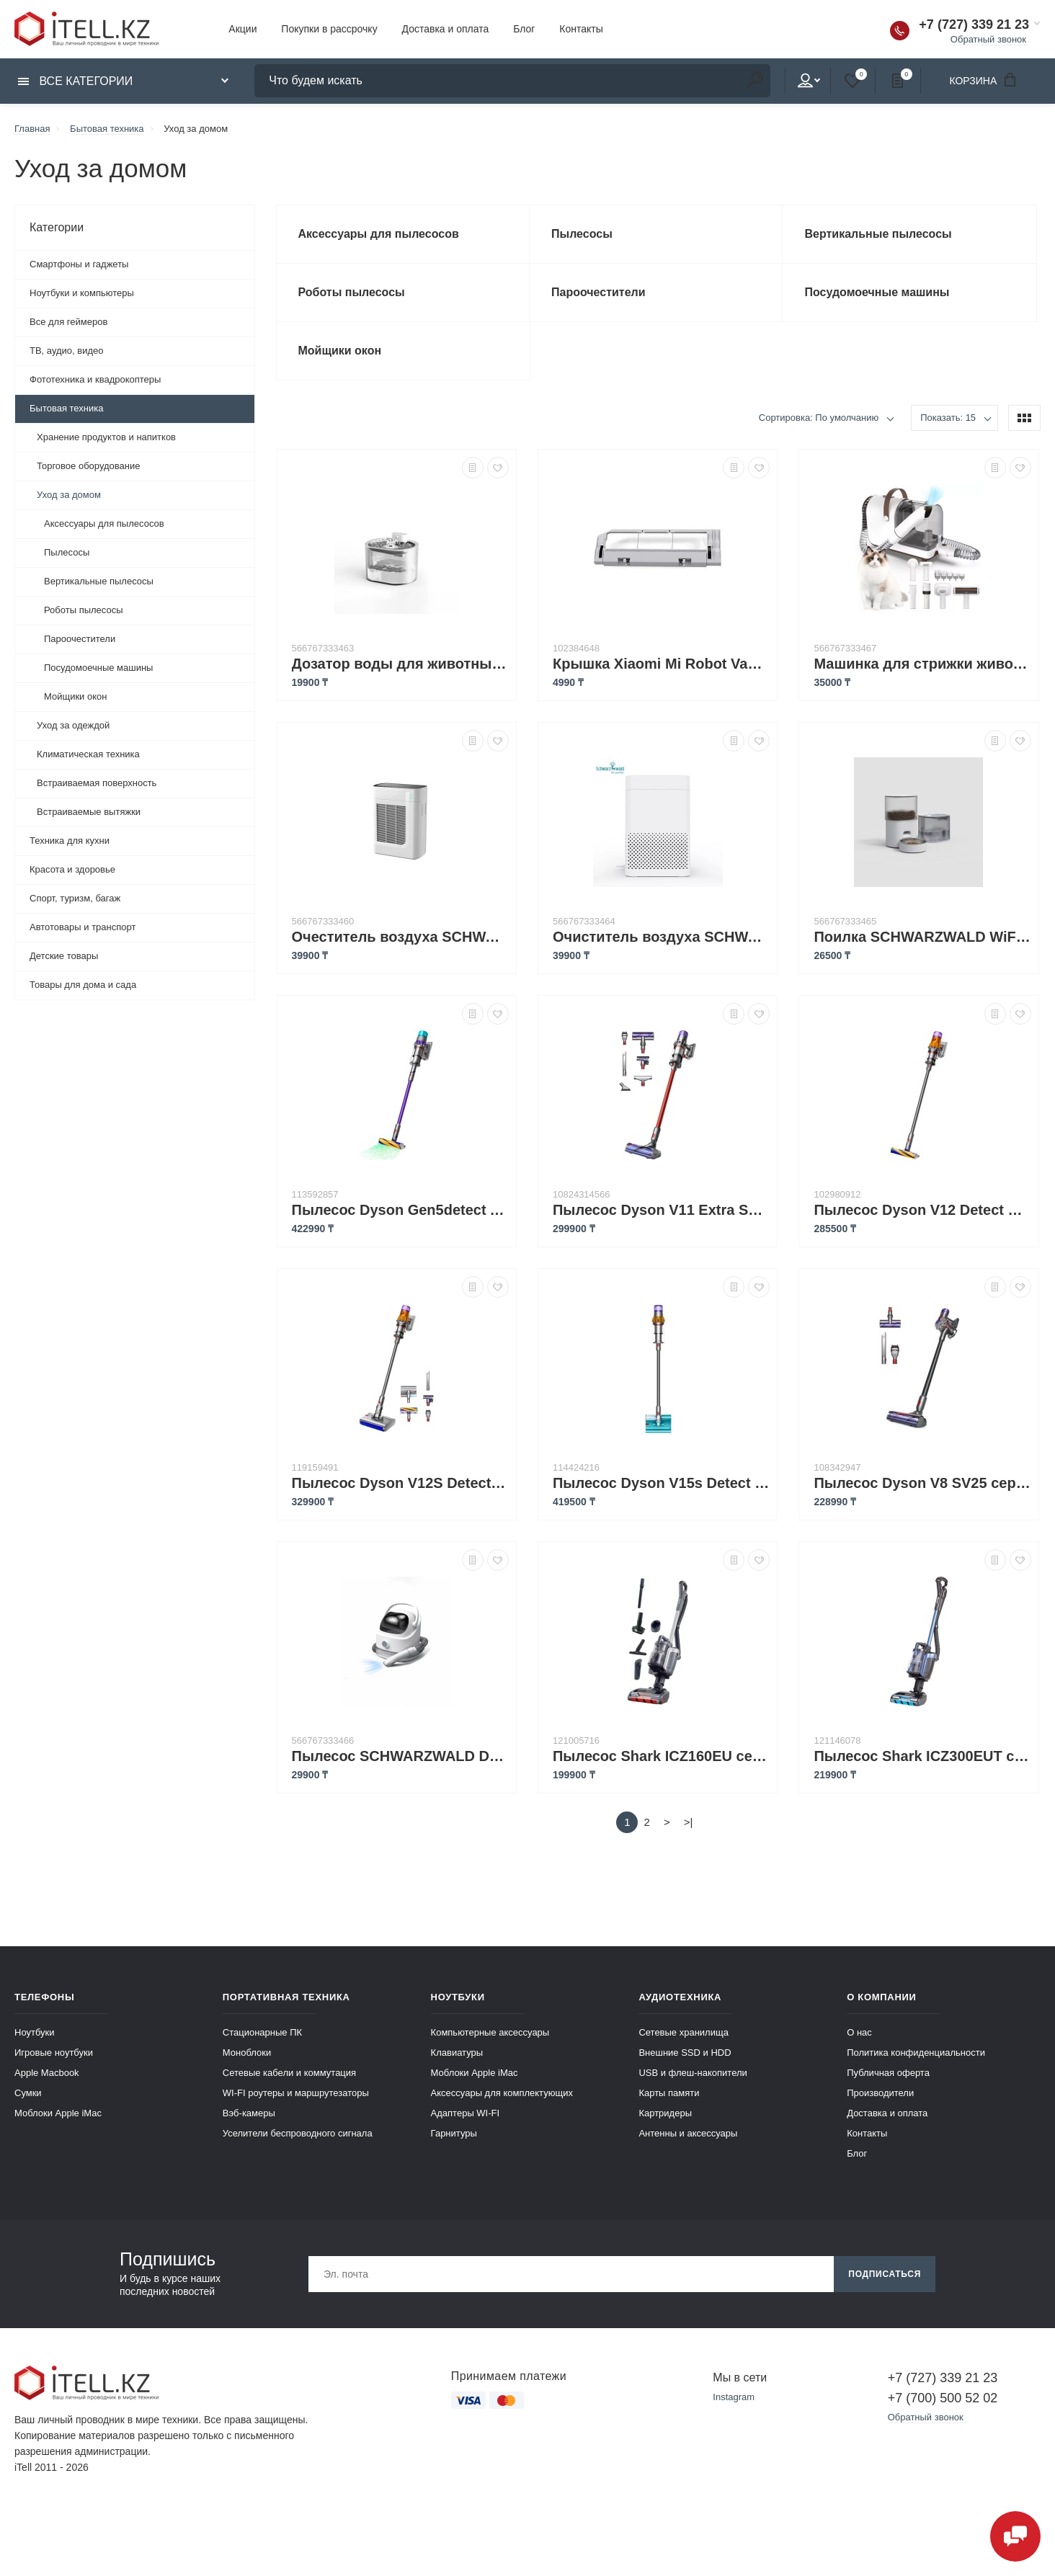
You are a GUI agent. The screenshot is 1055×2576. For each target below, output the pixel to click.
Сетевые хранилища (683, 2032)
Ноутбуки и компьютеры (82, 293)
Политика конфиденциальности (916, 2052)
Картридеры (665, 2113)
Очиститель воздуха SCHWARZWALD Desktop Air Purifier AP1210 (661, 937)
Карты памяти (668, 2092)
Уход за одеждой (73, 725)
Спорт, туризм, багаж (75, 898)
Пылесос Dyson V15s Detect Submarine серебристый (661, 1483)
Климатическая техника (88, 754)
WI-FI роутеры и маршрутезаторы (296, 2092)
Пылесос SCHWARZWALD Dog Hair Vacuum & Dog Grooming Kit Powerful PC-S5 (400, 1756)
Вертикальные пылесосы (98, 581)
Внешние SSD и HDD (684, 2052)
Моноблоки (247, 2052)
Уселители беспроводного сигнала (298, 2133)
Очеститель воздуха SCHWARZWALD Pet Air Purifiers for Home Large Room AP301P (400, 937)
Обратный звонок (988, 39)
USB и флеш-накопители (692, 2072)
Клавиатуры (457, 2052)
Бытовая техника (66, 408)
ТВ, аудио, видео (67, 350)
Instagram (733, 2397)
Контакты (580, 29)
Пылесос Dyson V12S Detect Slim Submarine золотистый (400, 1483)
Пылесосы (66, 552)
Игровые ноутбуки (53, 2052)
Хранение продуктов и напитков (106, 437)
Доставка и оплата (445, 29)
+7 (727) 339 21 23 (974, 24)
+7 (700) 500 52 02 (943, 2398)
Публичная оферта (888, 2072)
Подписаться (884, 2274)
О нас (859, 2032)
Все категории (75, 81)
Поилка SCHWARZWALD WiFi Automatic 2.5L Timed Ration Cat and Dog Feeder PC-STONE (922, 937)
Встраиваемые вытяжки (89, 811)
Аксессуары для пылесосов (104, 523)
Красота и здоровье (72, 869)
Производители (880, 2092)
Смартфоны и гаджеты (79, 264)
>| (688, 1822)
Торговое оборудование (88, 465)
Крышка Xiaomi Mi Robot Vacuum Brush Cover (661, 664)
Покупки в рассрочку (329, 29)
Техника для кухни (70, 840)
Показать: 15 (948, 417)
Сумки (28, 2092)
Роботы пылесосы (83, 610)
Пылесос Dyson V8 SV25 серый (922, 1483)
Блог (524, 29)
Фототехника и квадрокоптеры (95, 379)
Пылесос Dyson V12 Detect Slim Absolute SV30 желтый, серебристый (922, 1210)
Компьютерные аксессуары (490, 2032)
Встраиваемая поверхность (96, 782)
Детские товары (64, 955)
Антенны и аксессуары (687, 2133)
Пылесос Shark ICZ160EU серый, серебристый (661, 1756)
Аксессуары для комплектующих (502, 2092)
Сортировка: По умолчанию (819, 417)
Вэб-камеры (249, 2113)
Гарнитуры (454, 2133)
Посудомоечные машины (98, 667)
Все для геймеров (68, 321)
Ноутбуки (34, 2032)
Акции (242, 29)
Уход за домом (69, 494)
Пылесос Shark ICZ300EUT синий (922, 1756)
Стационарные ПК (262, 2032)
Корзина (987, 79)
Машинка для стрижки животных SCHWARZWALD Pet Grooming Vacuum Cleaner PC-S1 (922, 664)
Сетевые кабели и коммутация (289, 2072)
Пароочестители (79, 638)
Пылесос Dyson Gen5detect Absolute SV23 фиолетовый (400, 1210)
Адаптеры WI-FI (465, 2113)
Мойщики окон (75, 696)
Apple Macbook (46, 2072)
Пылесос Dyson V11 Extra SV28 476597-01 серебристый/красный (661, 1210)
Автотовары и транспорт (82, 927)
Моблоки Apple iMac (58, 2113)
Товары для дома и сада (83, 984)
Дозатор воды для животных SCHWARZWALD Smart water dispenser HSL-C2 (400, 664)
